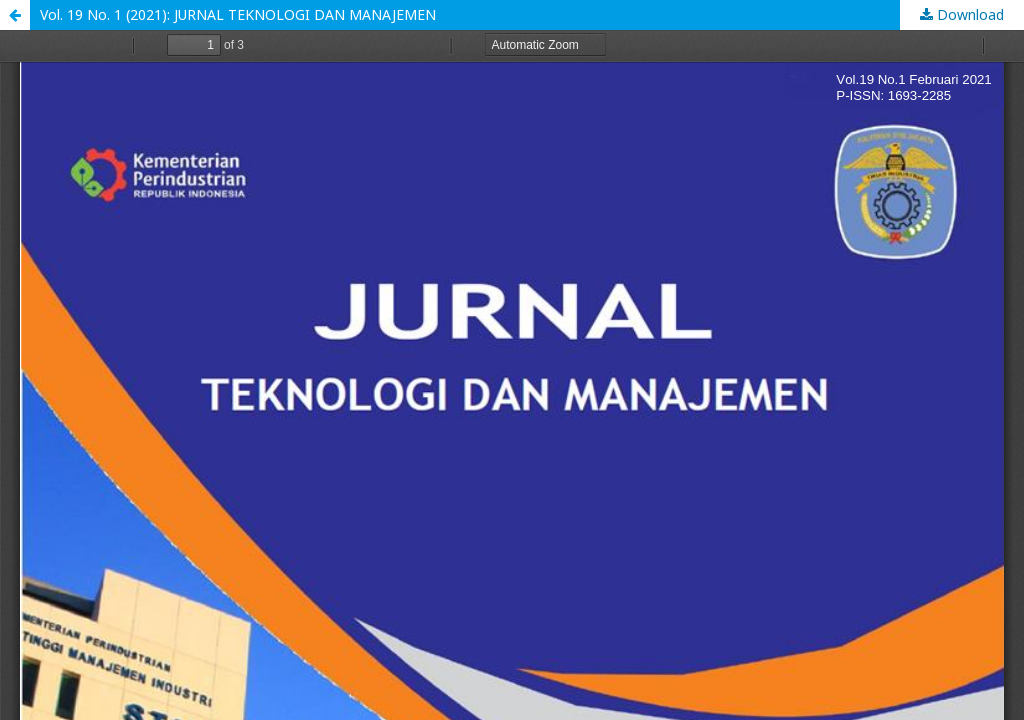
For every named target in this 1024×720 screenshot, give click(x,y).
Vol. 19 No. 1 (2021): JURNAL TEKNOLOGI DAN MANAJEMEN (238, 14)
